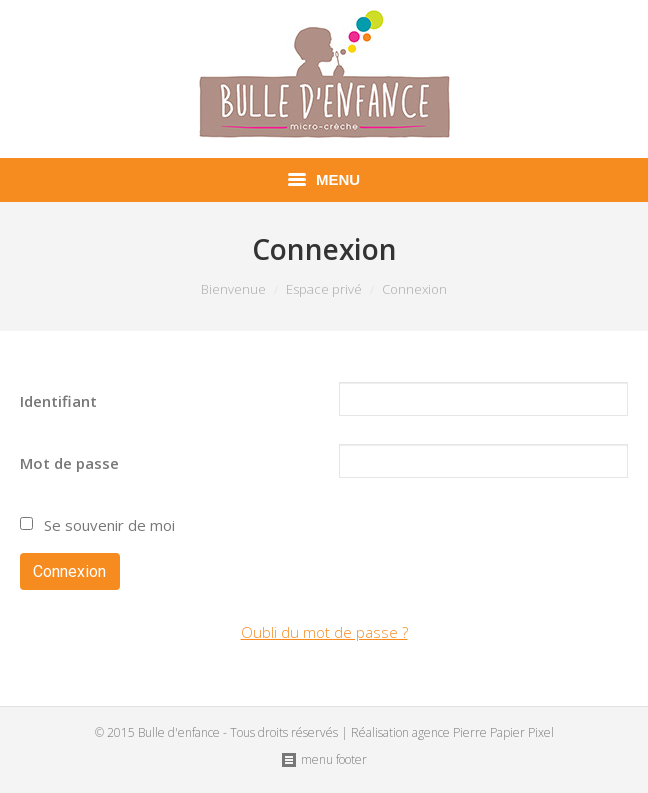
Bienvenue (233, 289)
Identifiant (58, 401)
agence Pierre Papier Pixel (483, 732)
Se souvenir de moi (107, 525)
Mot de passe (69, 463)
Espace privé (324, 289)
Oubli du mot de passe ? (324, 632)
